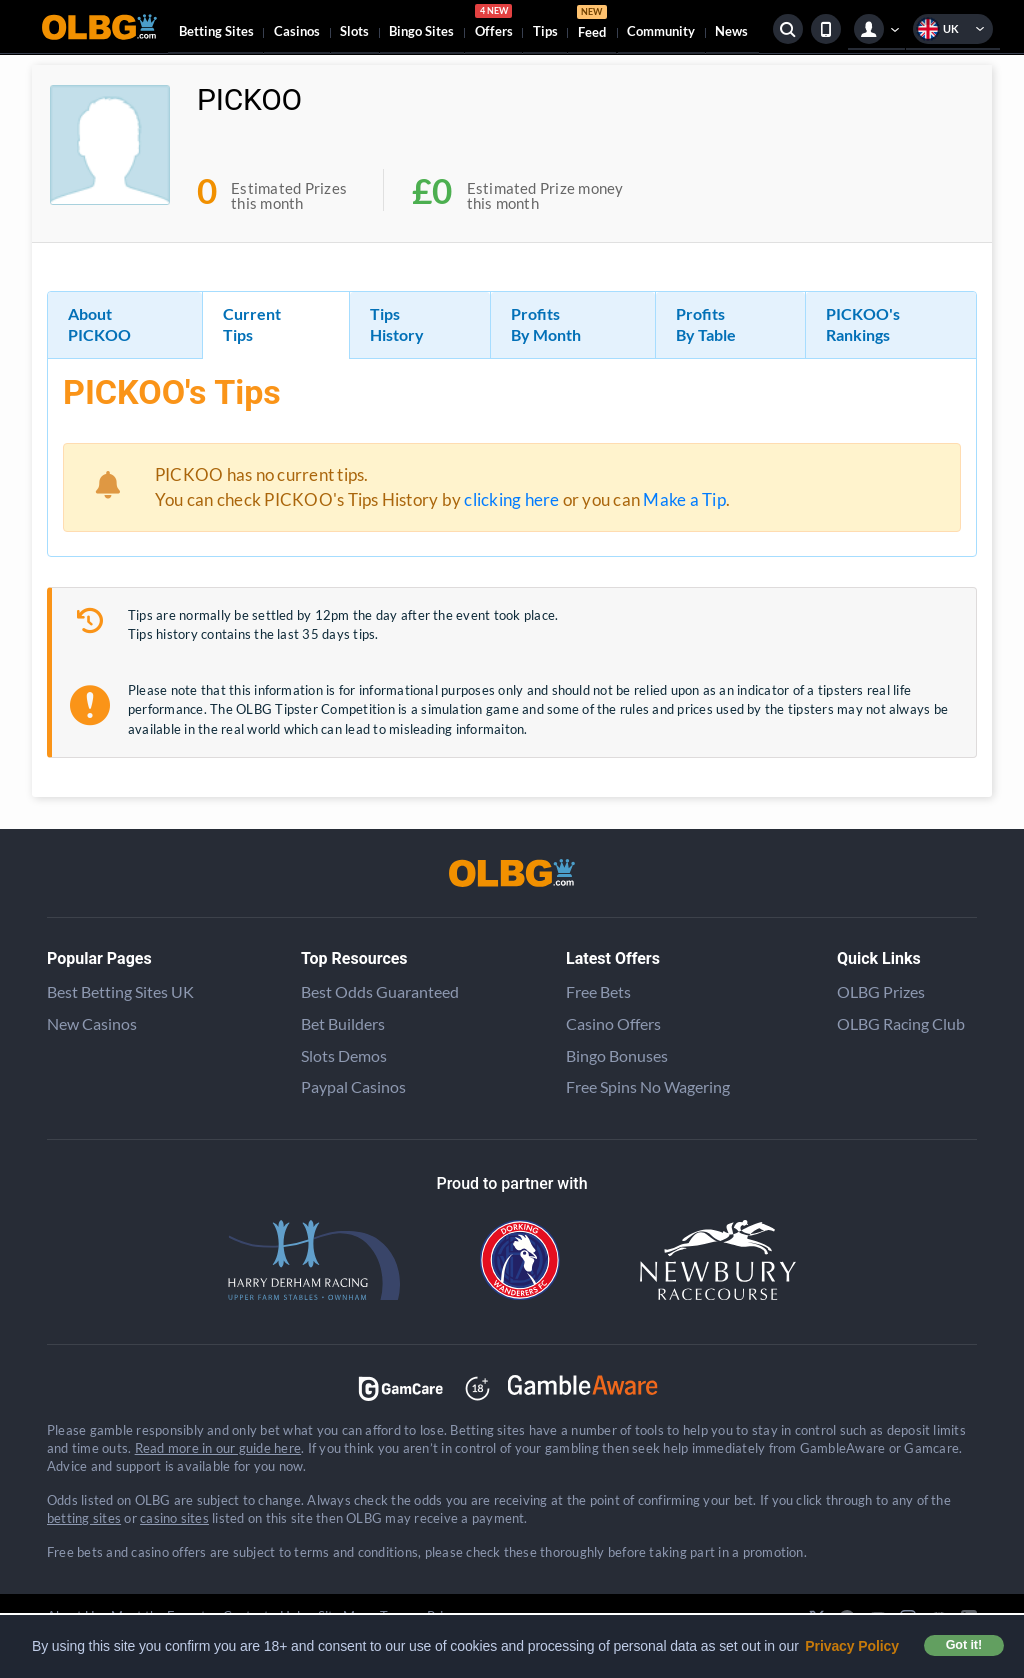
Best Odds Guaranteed (380, 991)
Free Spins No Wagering (648, 1086)
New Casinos (92, 1023)
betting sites (84, 1518)
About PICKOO (99, 324)
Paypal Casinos (353, 1086)
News (731, 31)
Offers (494, 24)
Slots (354, 31)
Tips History (397, 324)
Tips (545, 31)
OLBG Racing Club (901, 1023)
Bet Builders (343, 1023)
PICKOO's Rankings (863, 324)
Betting (216, 31)
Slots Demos (344, 1055)
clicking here (511, 499)
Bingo (421, 31)
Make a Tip (684, 499)
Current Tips (252, 324)
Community (661, 31)
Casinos (297, 31)
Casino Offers (613, 1023)
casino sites (174, 1518)
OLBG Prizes (881, 991)
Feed (592, 24)
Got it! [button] (964, 1645)
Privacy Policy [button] (852, 1646)
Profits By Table (706, 324)
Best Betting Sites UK (120, 991)
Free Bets (598, 991)
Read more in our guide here (218, 1448)
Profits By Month (546, 324)
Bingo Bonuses (617, 1055)
